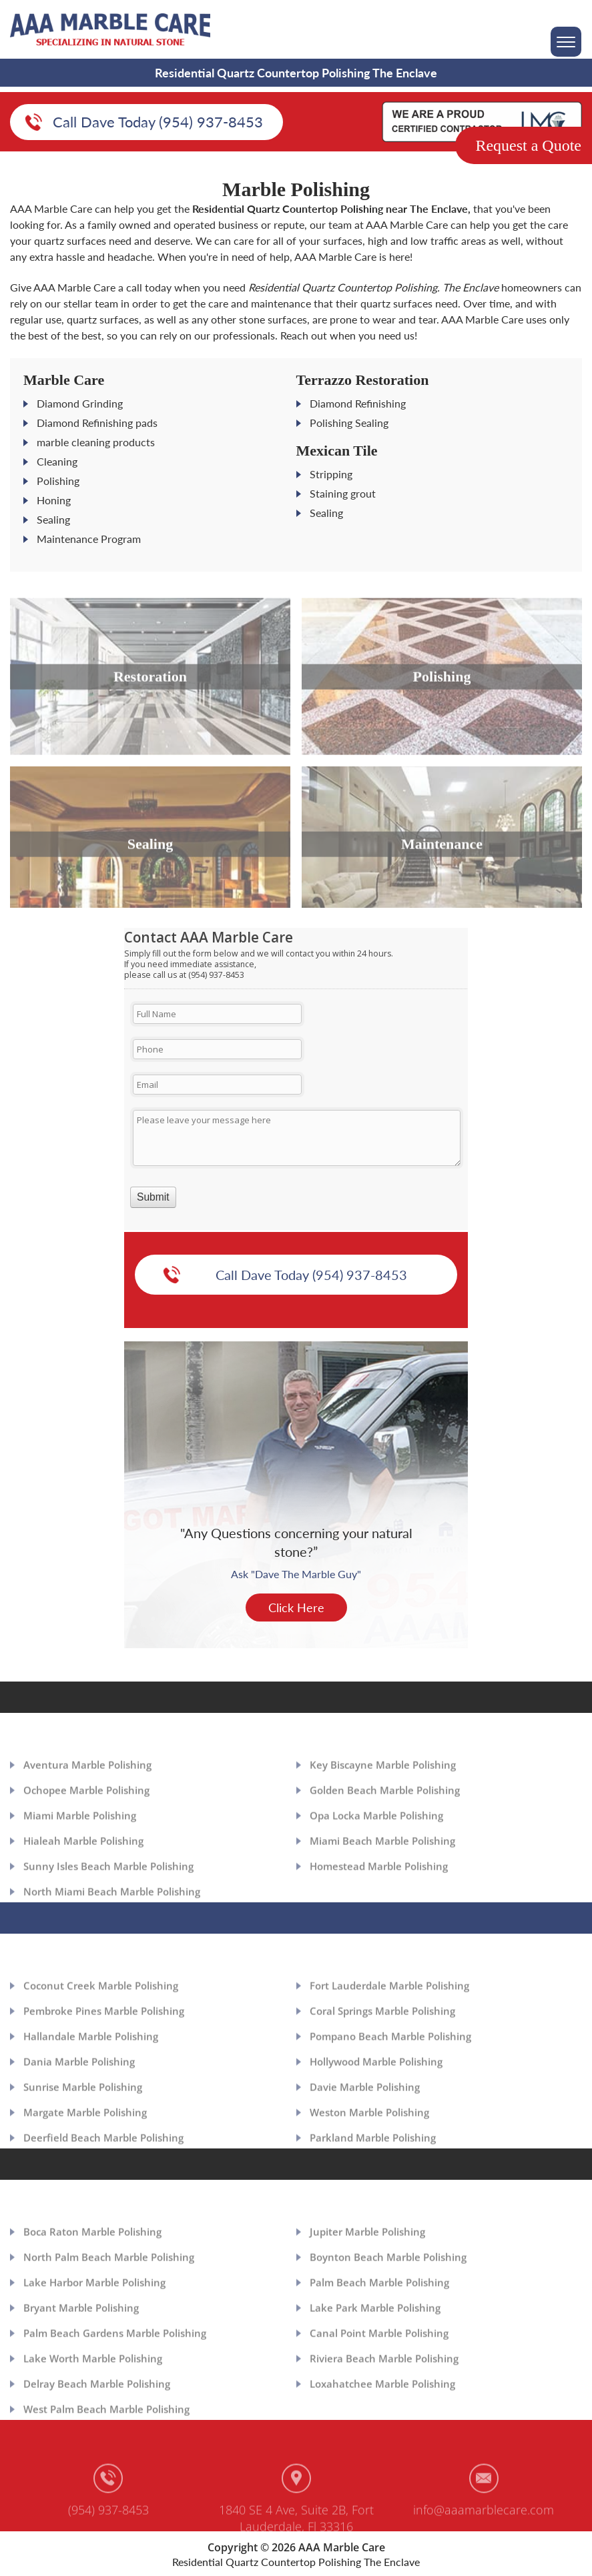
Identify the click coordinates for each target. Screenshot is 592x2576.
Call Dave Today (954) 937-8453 (158, 123)
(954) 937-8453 (108, 2529)
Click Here (296, 1620)
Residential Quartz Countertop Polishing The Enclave (296, 2561)
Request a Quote (528, 145)
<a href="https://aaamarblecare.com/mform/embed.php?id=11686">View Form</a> (295, 1089)
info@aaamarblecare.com (483, 2529)
